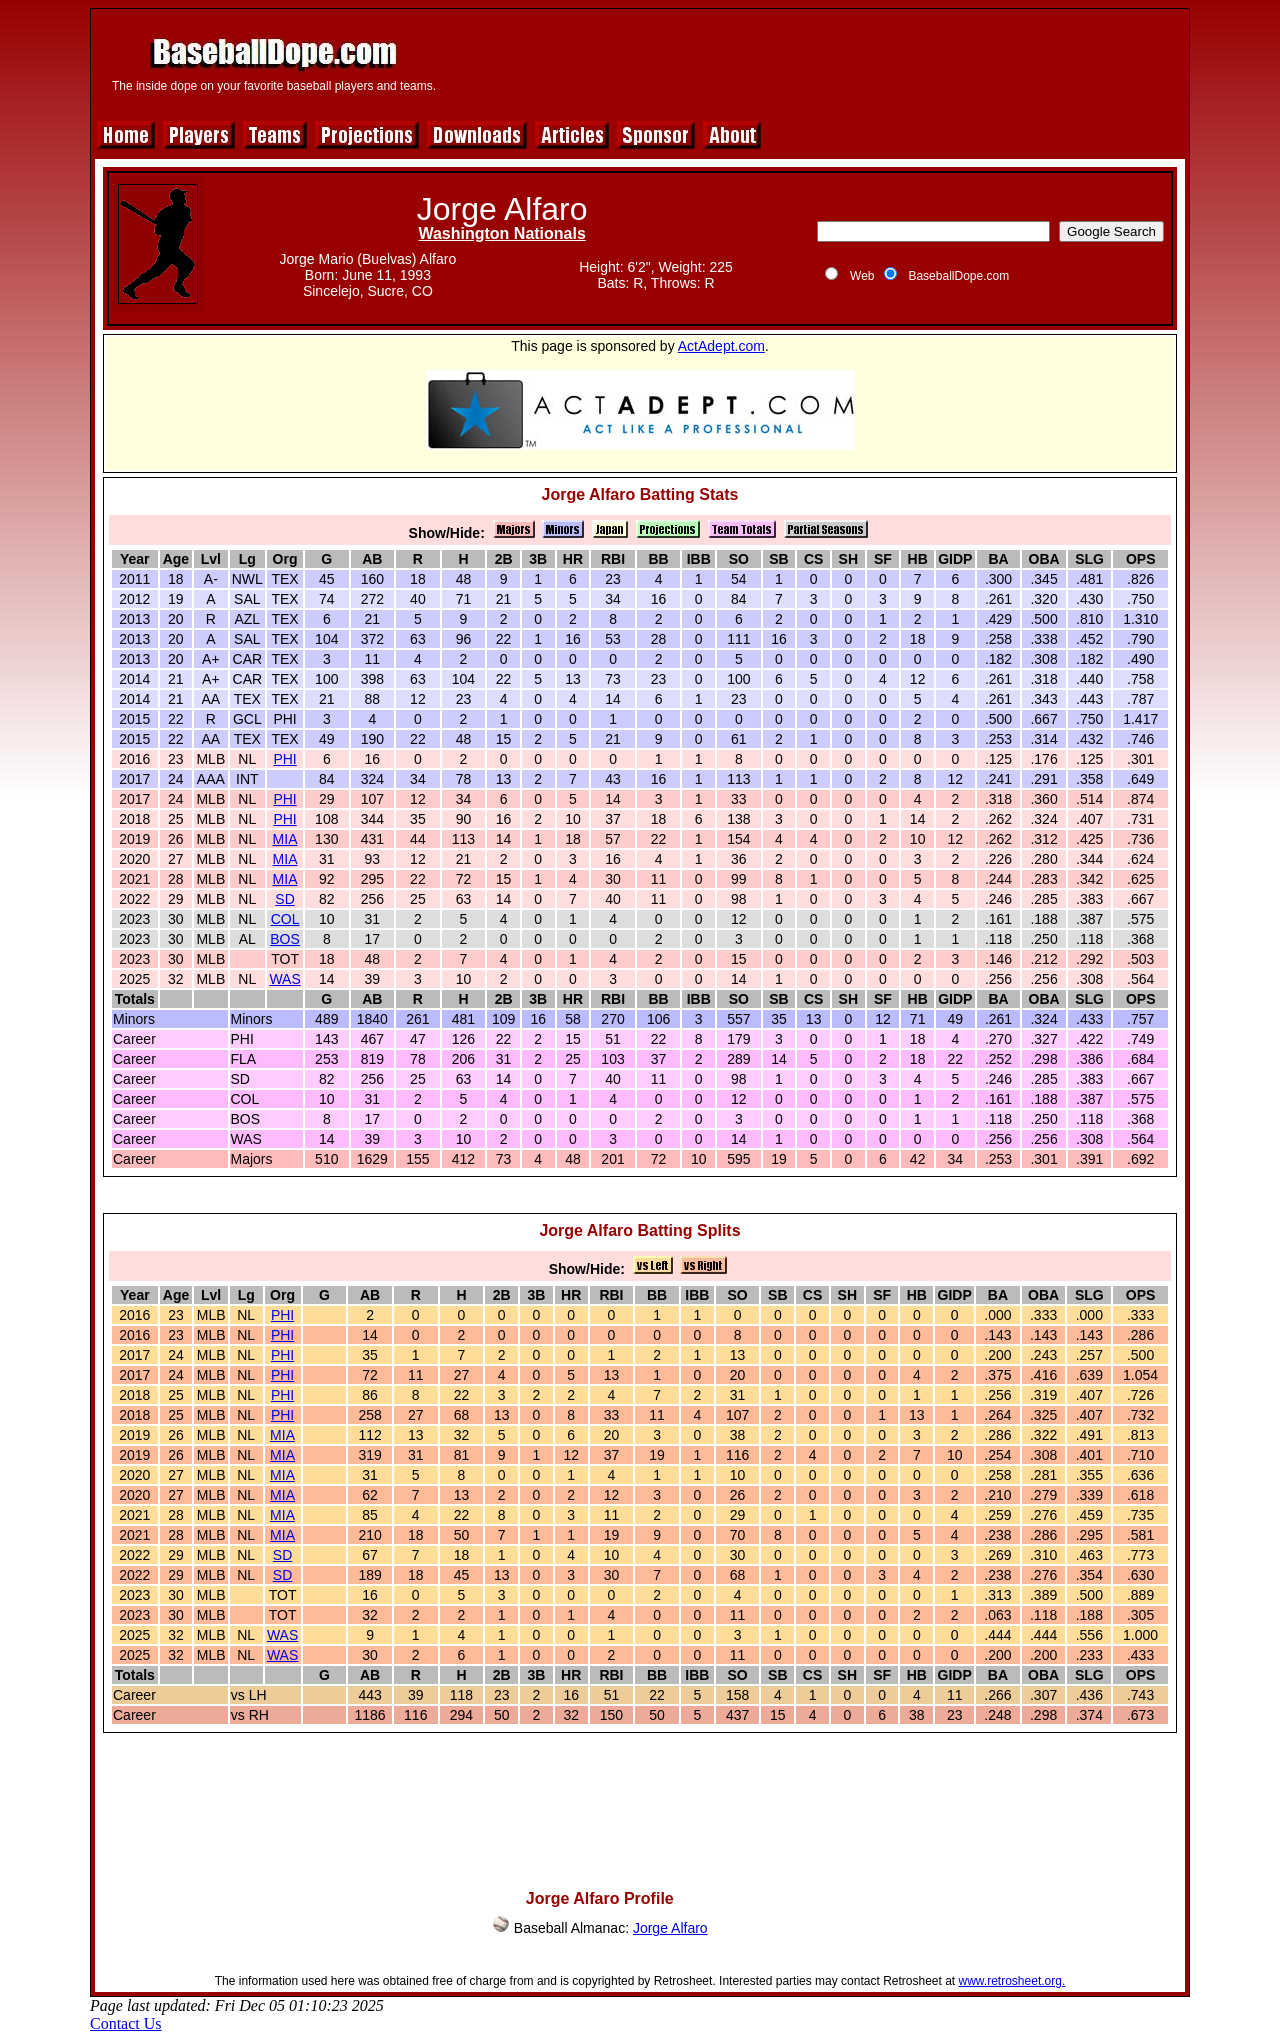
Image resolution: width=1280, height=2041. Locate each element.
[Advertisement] (817, 62)
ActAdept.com (721, 346)
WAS (284, 979)
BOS (285, 939)
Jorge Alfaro (670, 1928)
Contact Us (126, 2023)
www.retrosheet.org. (1012, 1981)
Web (862, 276)
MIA (285, 839)
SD (284, 899)
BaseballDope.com (958, 276)
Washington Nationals (501, 233)
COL (285, 919)
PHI (284, 759)
